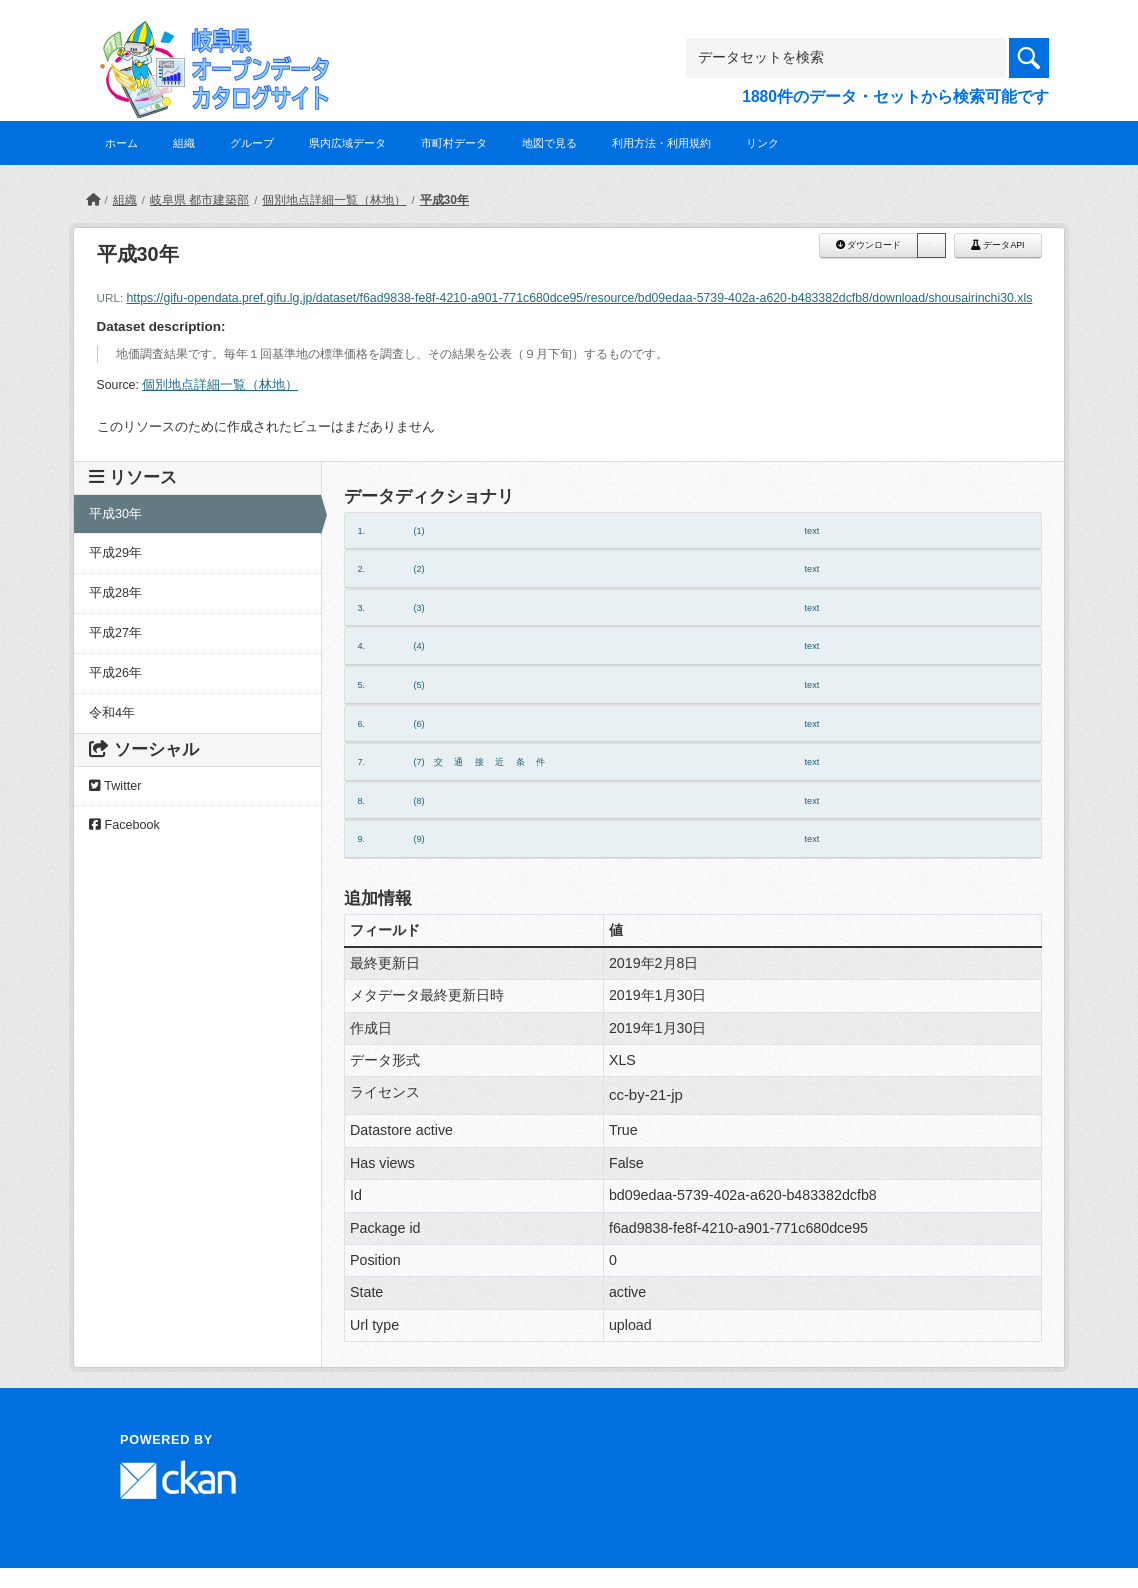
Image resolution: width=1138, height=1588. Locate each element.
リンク (762, 143)
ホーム (121, 143)
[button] (931, 245)
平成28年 (115, 593)
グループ (252, 143)
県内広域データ (347, 143)
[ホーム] (93, 200)
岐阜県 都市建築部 (199, 200)
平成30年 (444, 200)
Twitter (115, 786)
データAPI (998, 245)
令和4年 (112, 713)
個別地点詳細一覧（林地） (334, 200)
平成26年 (115, 673)
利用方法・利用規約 (661, 143)
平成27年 (115, 633)
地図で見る (549, 143)
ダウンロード (868, 245)
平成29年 (115, 553)
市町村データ (454, 143)
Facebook (124, 825)
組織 (184, 143)
